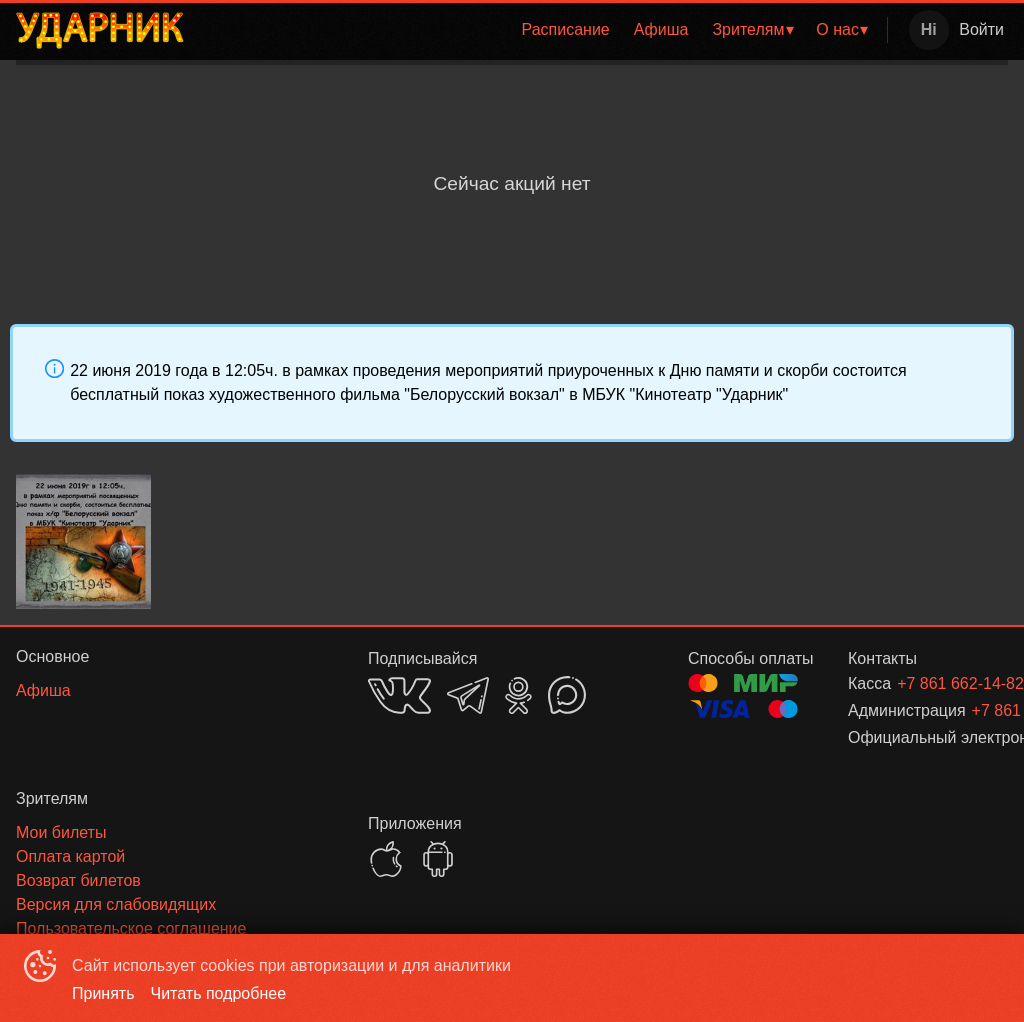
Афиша (661, 29)
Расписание (566, 29)
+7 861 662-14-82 (928, 683)
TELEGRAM (468, 695)
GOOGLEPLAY (438, 859)
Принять (103, 993)
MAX (567, 695)
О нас (837, 29)
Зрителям (748, 29)
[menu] (539, 30)
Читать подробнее (219, 993)
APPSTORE (386, 859)
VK (399, 695)
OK (518, 695)
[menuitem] (566, 30)
